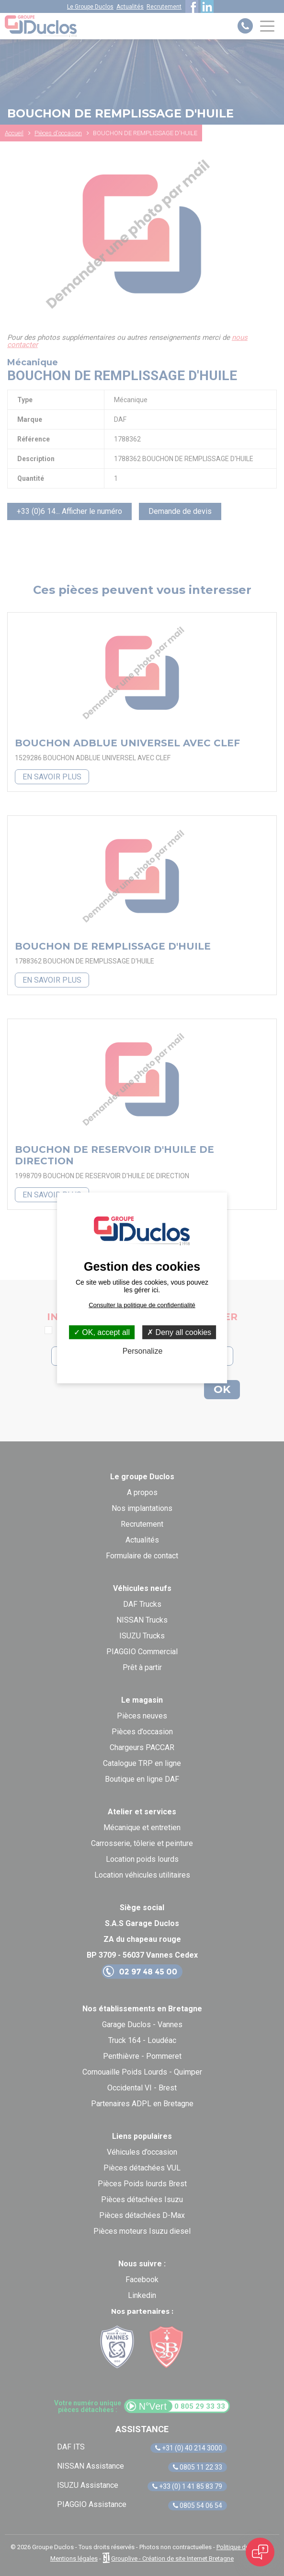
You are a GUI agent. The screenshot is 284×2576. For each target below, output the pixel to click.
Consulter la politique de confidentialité (142, 1305)
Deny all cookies (179, 1332)
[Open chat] (260, 2552)
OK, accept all (102, 1332)
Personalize (143, 1351)
